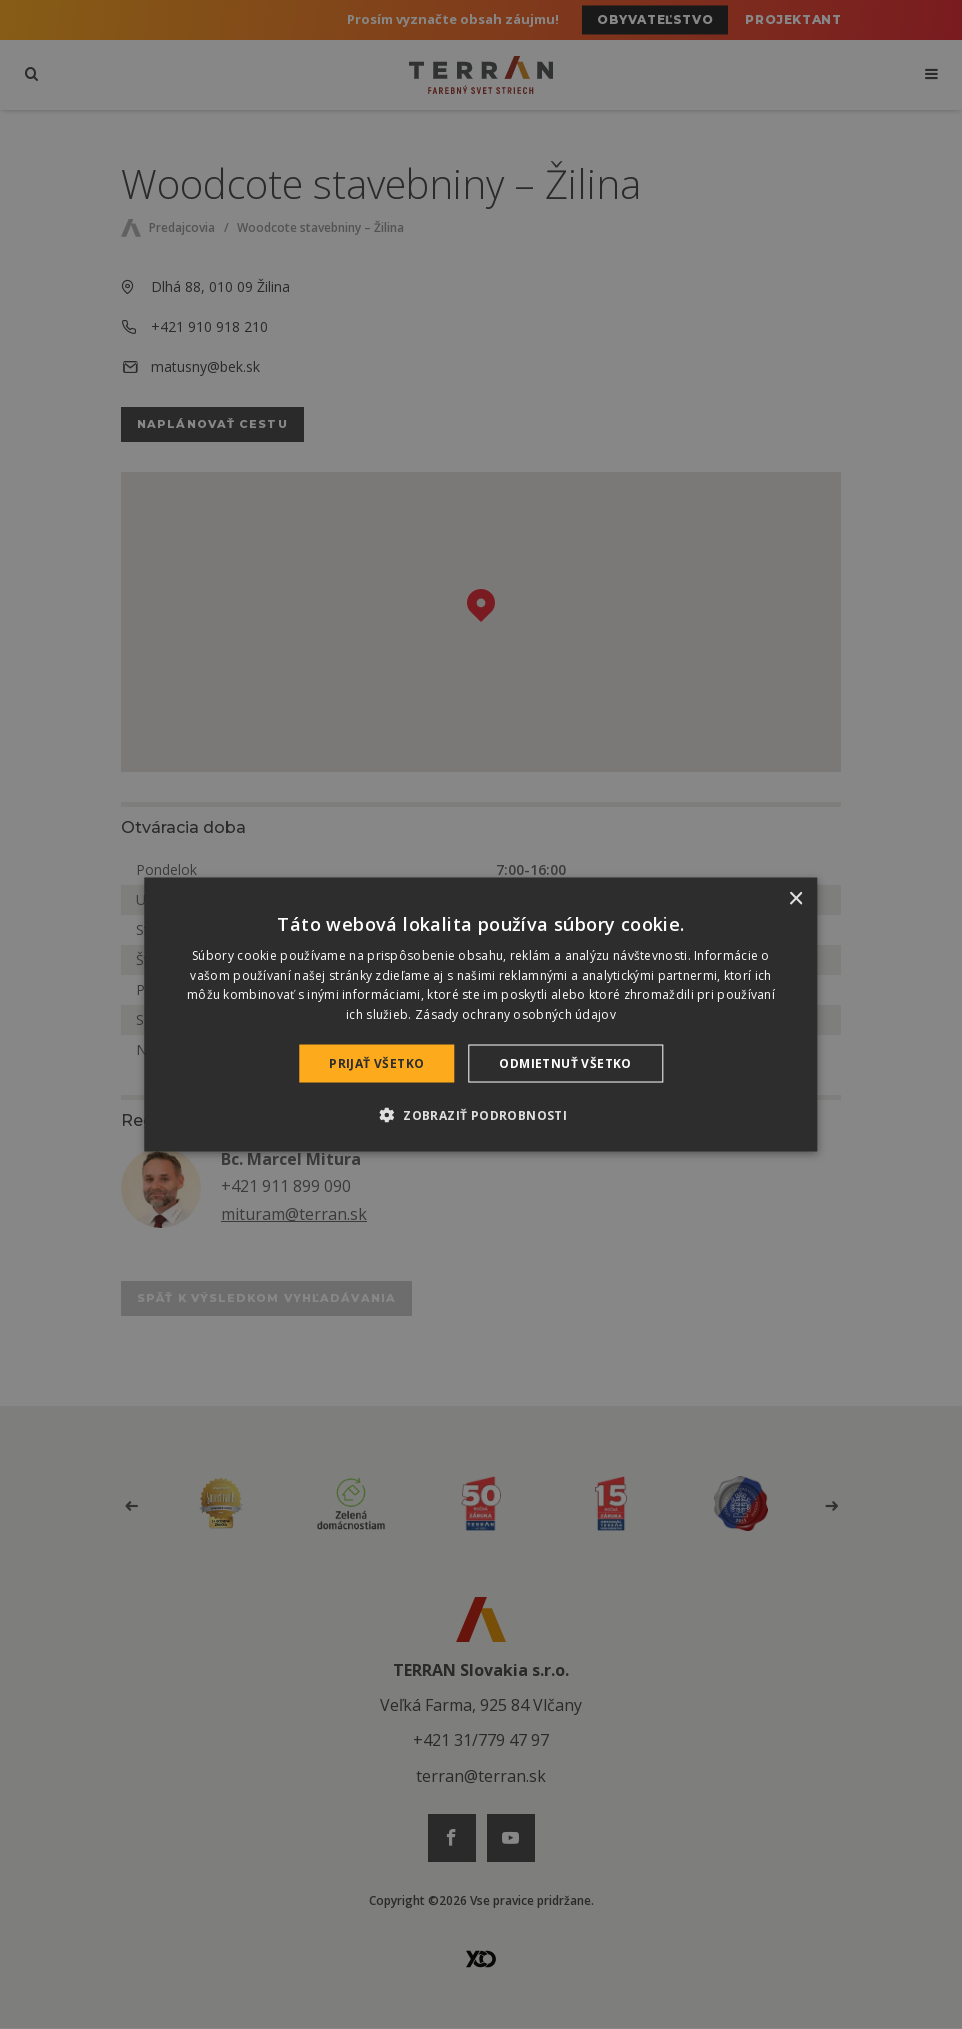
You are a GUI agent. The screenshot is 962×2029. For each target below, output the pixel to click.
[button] (481, 1115)
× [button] (795, 898)
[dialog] (480, 1014)
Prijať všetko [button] (376, 1063)
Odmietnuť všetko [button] (565, 1063)
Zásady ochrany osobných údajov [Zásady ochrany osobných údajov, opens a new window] (515, 1014)
